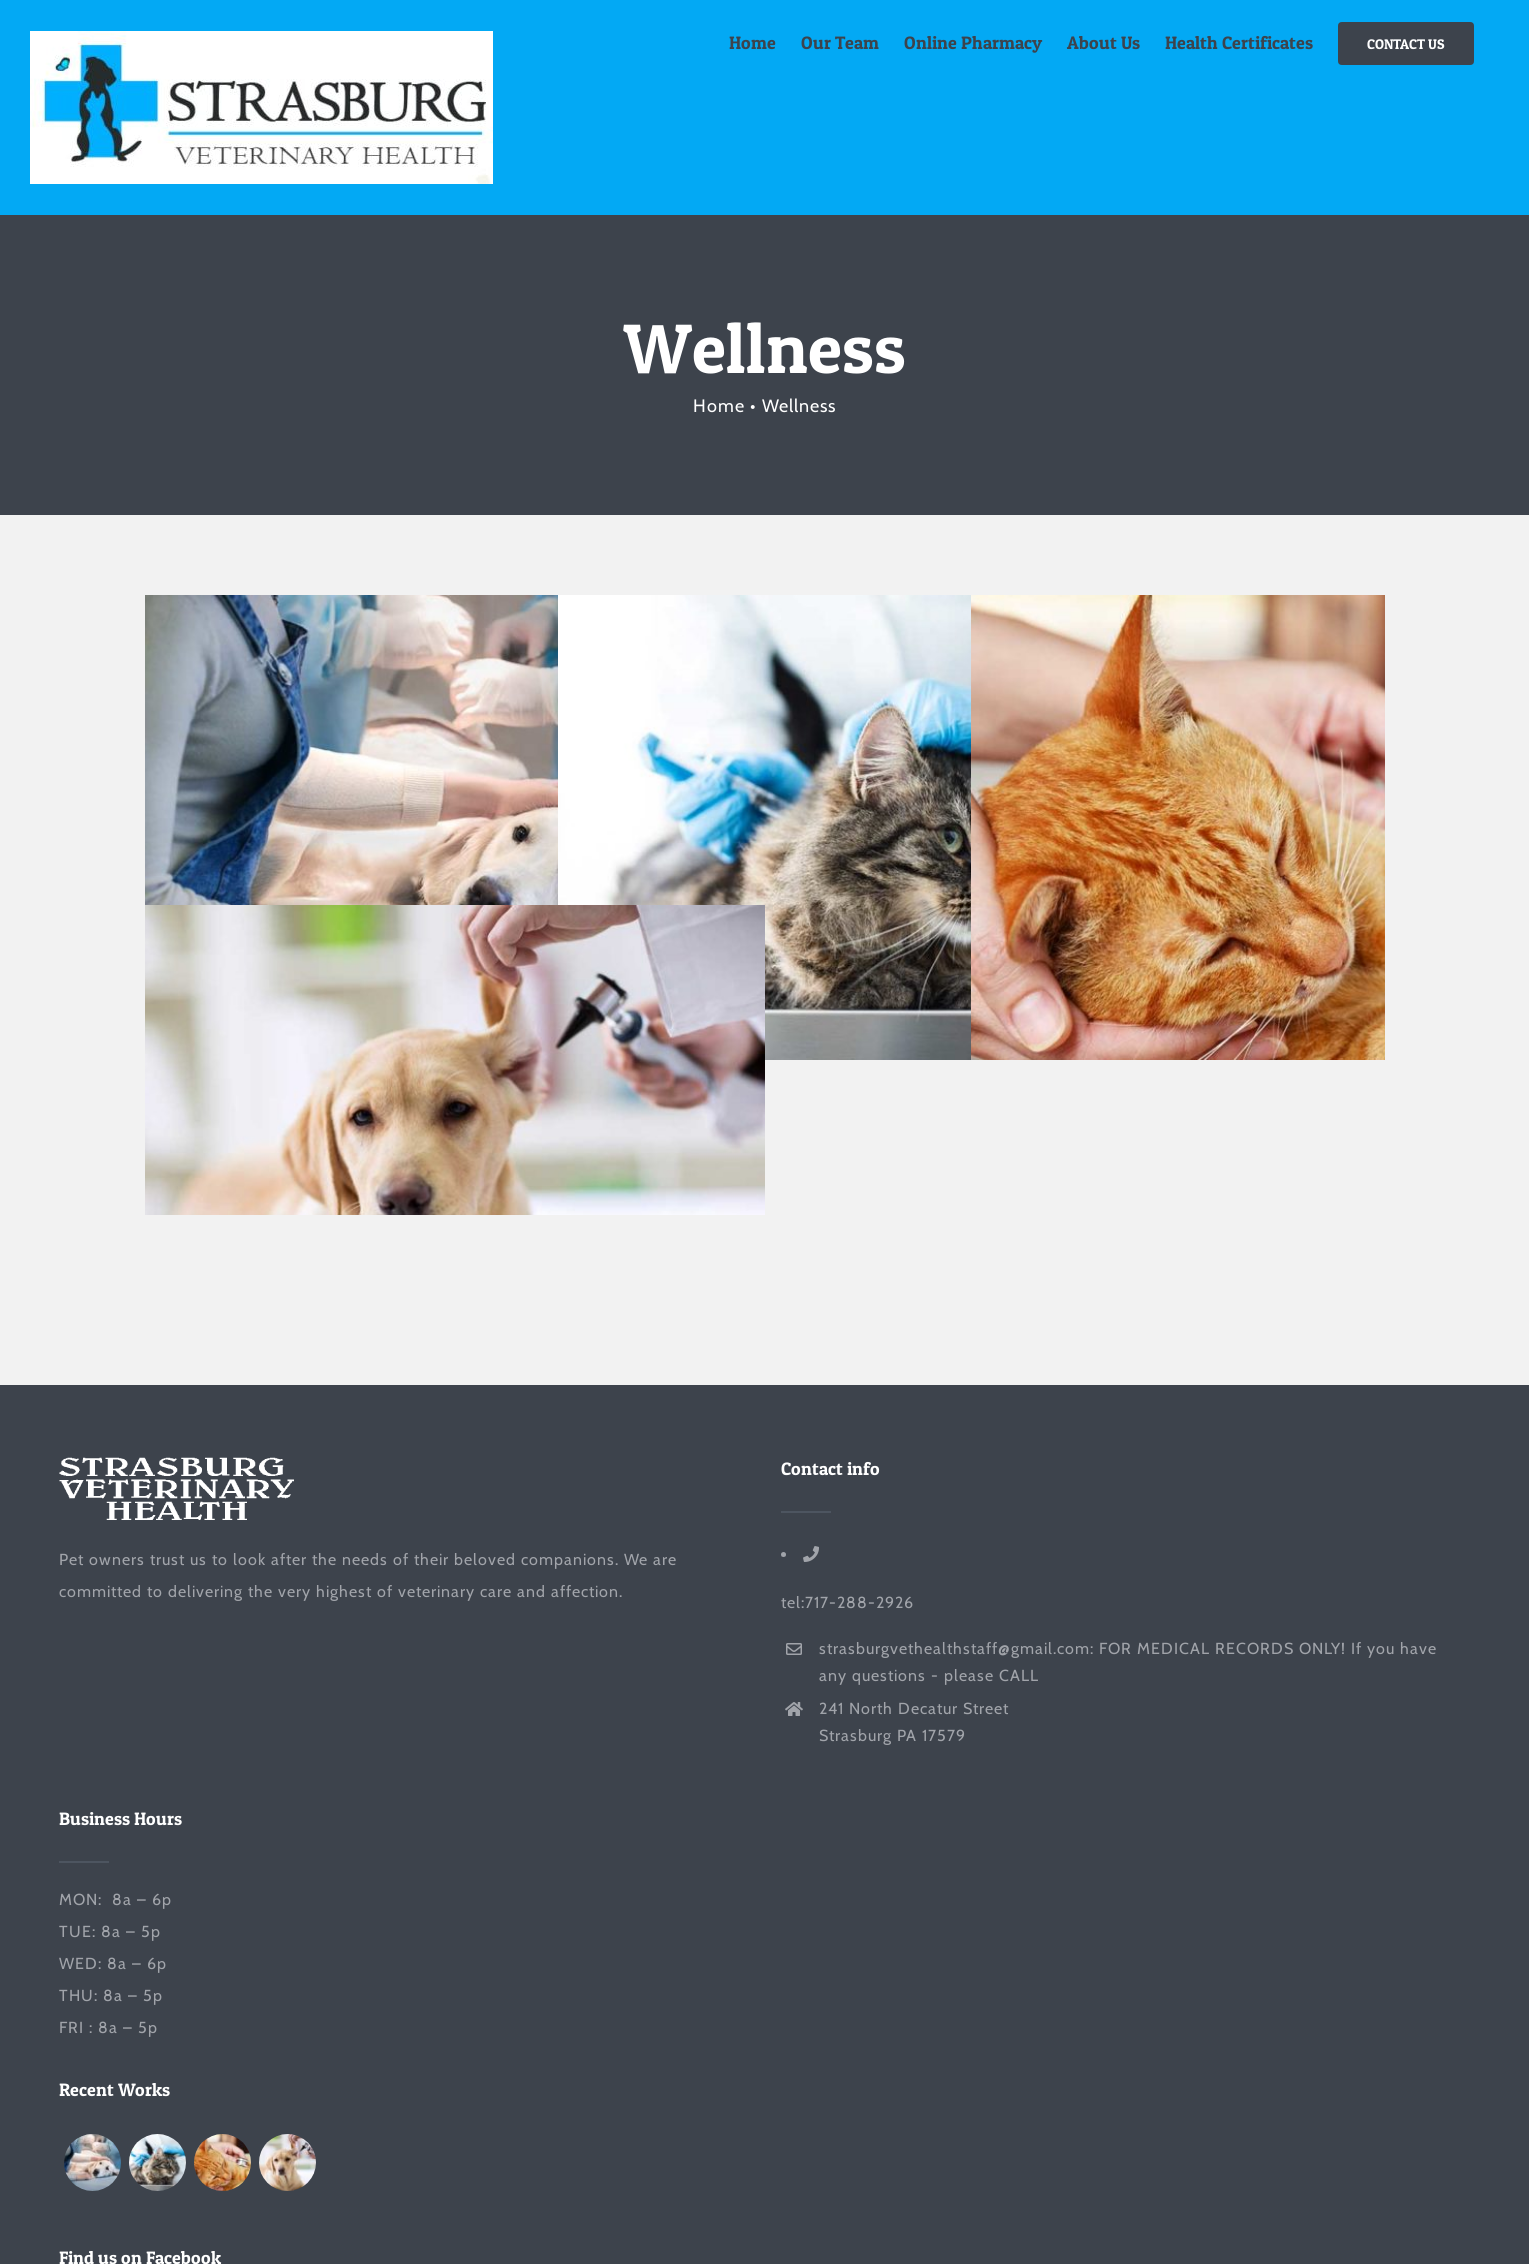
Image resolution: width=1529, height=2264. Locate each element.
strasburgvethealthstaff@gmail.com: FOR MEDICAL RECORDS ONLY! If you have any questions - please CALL (1128, 1662)
